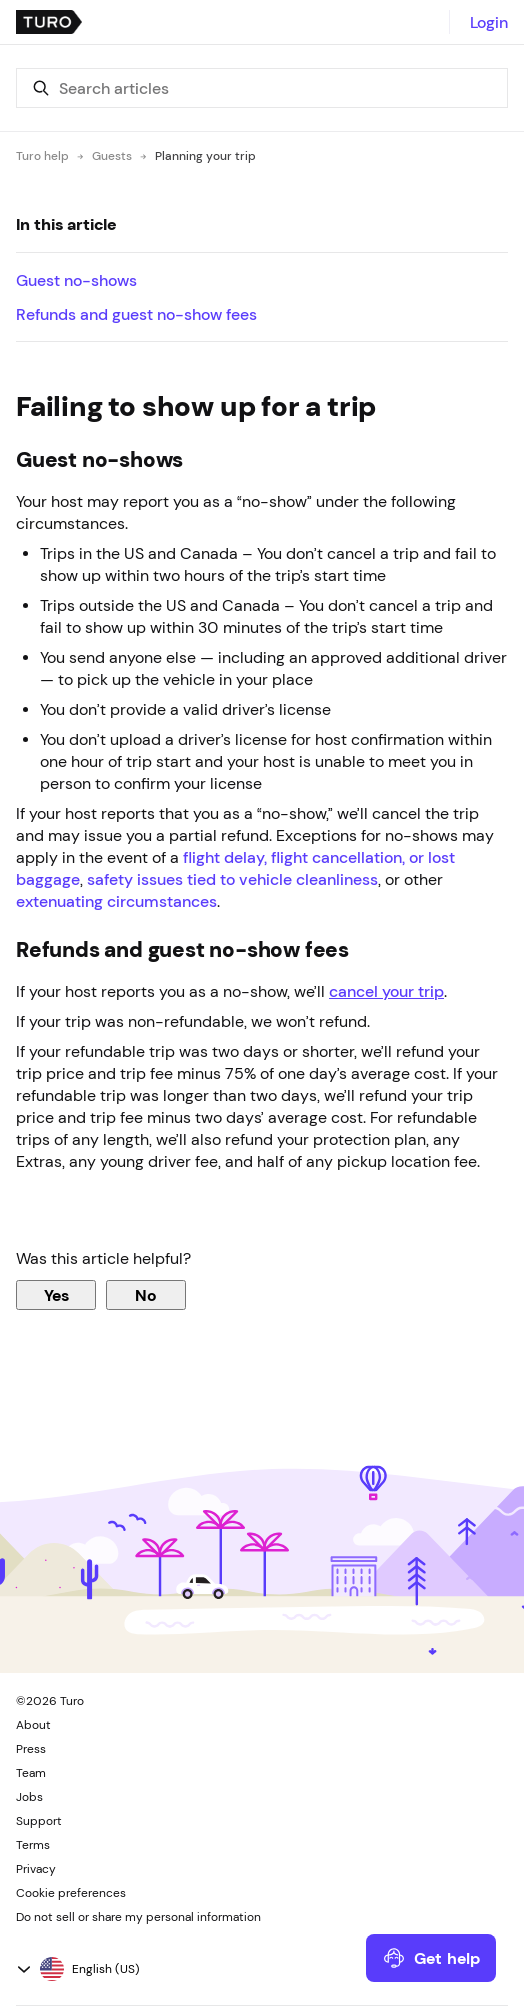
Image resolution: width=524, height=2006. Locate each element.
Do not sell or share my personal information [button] (138, 1917)
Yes (56, 1295)
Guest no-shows (76, 280)
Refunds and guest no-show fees (136, 314)
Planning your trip (205, 156)
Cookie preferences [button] (71, 1893)
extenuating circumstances (116, 901)
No (146, 1295)
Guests (112, 156)
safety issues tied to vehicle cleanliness (232, 879)
